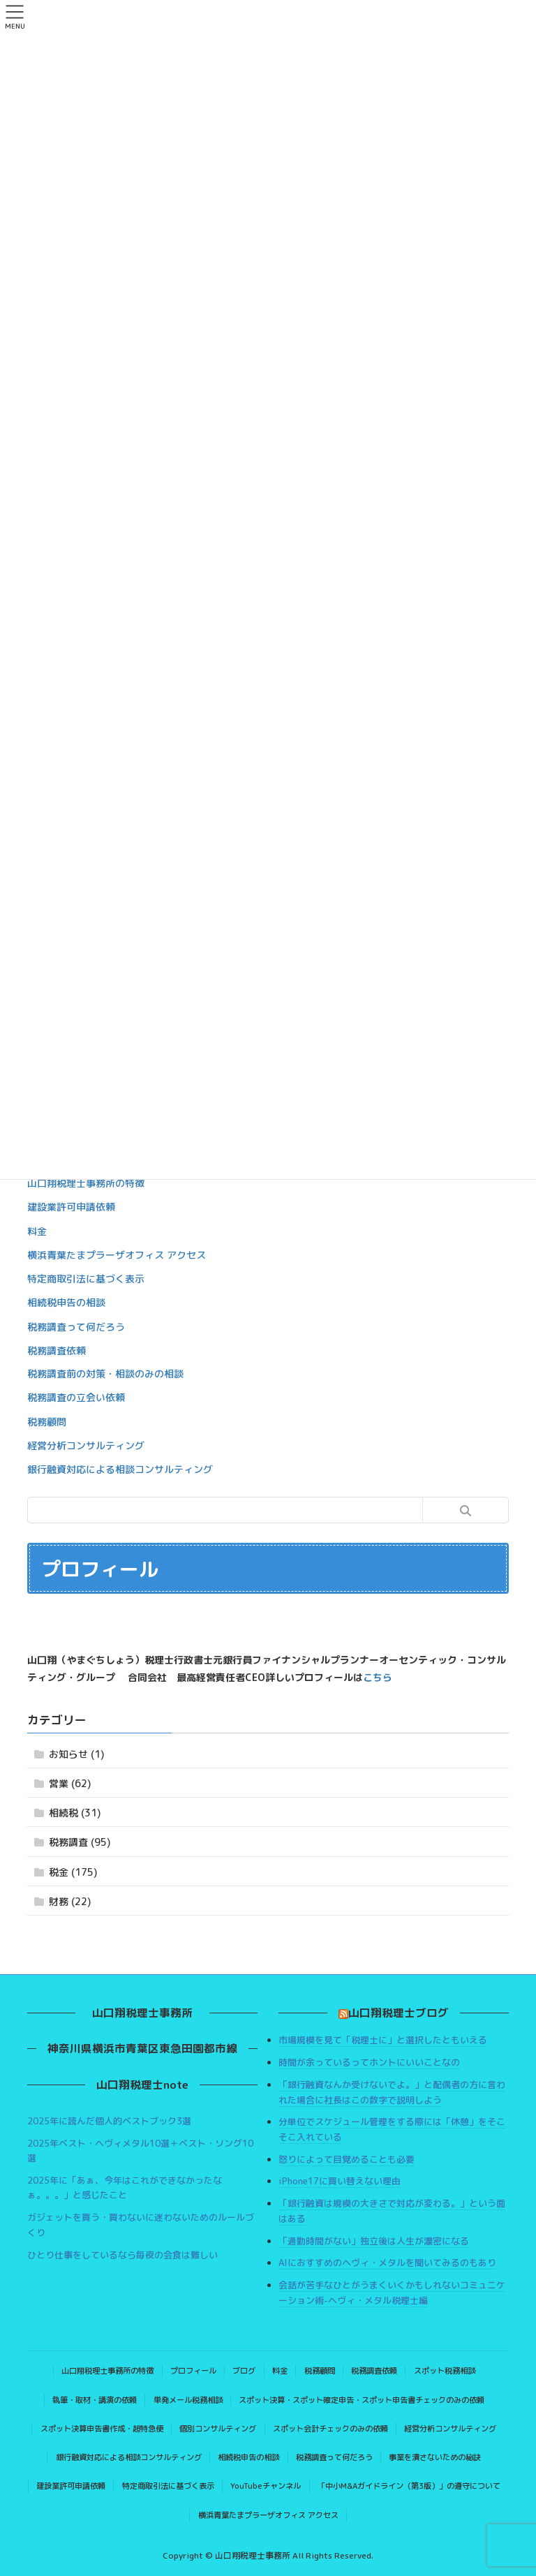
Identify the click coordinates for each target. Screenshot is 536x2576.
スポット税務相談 (444, 2370)
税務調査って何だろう (76, 1326)
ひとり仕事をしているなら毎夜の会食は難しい (122, 2255)
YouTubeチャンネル (265, 2486)
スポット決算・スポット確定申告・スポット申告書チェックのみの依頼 (361, 2400)
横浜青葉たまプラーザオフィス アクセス (116, 1254)
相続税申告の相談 (66, 1302)
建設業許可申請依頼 (71, 1206)
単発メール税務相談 (188, 2400)
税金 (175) (73, 1872)
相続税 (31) (74, 1812)
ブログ (243, 2370)
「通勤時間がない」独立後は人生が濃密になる (373, 2241)
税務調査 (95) (79, 1842)
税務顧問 (46, 1421)
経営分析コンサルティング (85, 1445)
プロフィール (193, 2370)
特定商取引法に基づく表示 (85, 1278)
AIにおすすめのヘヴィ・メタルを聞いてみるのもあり (387, 2262)
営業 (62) (70, 1783)
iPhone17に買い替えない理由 (339, 2181)
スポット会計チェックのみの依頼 (330, 2428)
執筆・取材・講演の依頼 (94, 2400)
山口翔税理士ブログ (398, 2013)
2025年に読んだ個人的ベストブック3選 (109, 2121)
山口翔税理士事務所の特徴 (85, 1183)
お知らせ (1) (76, 1754)
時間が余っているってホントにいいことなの (369, 2062)
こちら (377, 1677)
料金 (37, 1231)
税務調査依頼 (56, 1350)
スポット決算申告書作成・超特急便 (101, 2428)
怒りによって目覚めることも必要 (346, 2159)
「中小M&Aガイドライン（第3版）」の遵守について (409, 2486)
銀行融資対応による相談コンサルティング (120, 1469)
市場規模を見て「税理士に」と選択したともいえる (382, 2040)
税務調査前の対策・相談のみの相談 (105, 1373)
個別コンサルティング (217, 2428)
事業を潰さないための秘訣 (435, 2457)
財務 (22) (70, 1901)
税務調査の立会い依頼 (76, 1397)
